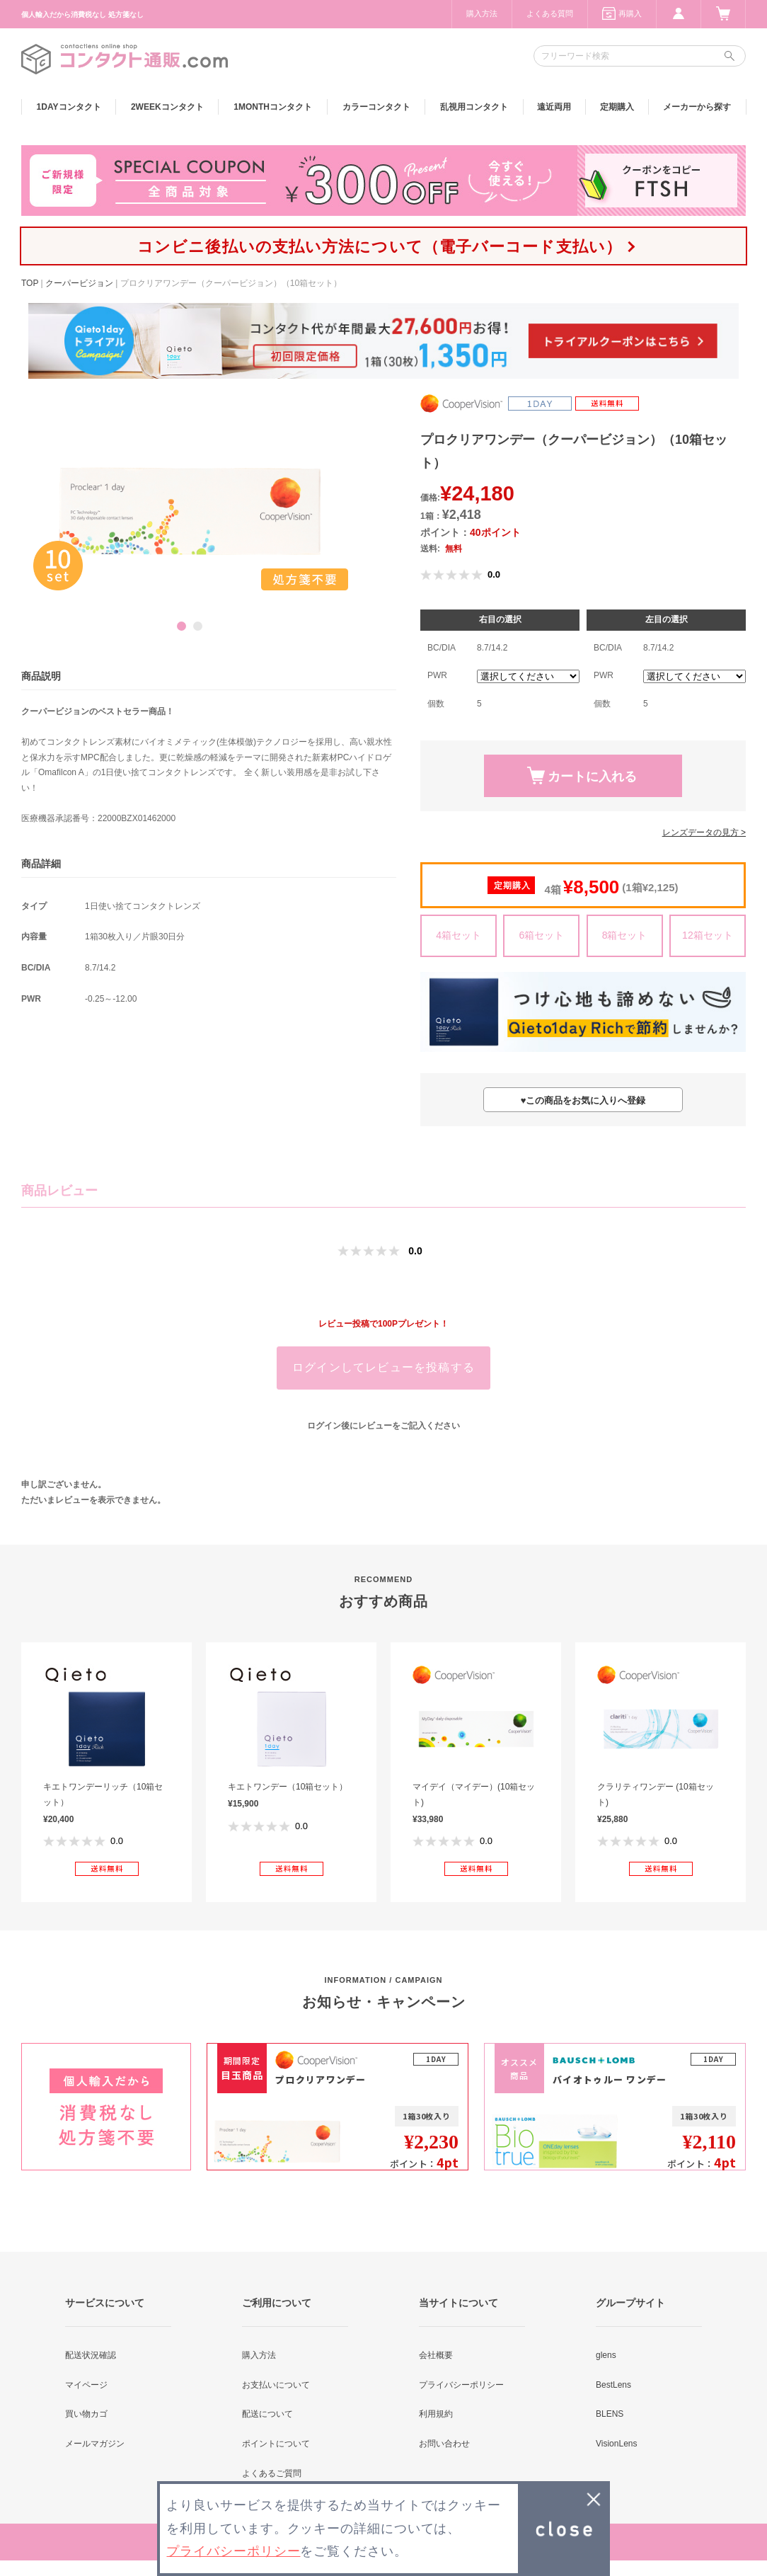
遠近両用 (554, 107)
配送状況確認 (90, 2355)
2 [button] (197, 626)
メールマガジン (95, 2444)
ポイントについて (276, 2444)
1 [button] (181, 626)
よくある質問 (549, 13)
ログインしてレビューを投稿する (383, 1367)
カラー (376, 107)
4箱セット (458, 935)
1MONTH (272, 107)
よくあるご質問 (271, 2473)
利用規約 (436, 2414)
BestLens (613, 2385)
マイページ (86, 2385)
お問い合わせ (444, 2444)
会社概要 (436, 2355)
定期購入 (617, 107)
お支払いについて (276, 2385)
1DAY (69, 107)
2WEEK (167, 107)
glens (606, 2355)
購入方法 (481, 13)
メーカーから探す (697, 107)
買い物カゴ (86, 2414)
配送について (267, 2414)
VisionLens (617, 2444)
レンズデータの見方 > (704, 832)
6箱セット (541, 935)
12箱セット (707, 935)
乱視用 (474, 107)
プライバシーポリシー (461, 2385)
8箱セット (624, 935)
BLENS (609, 2414)
